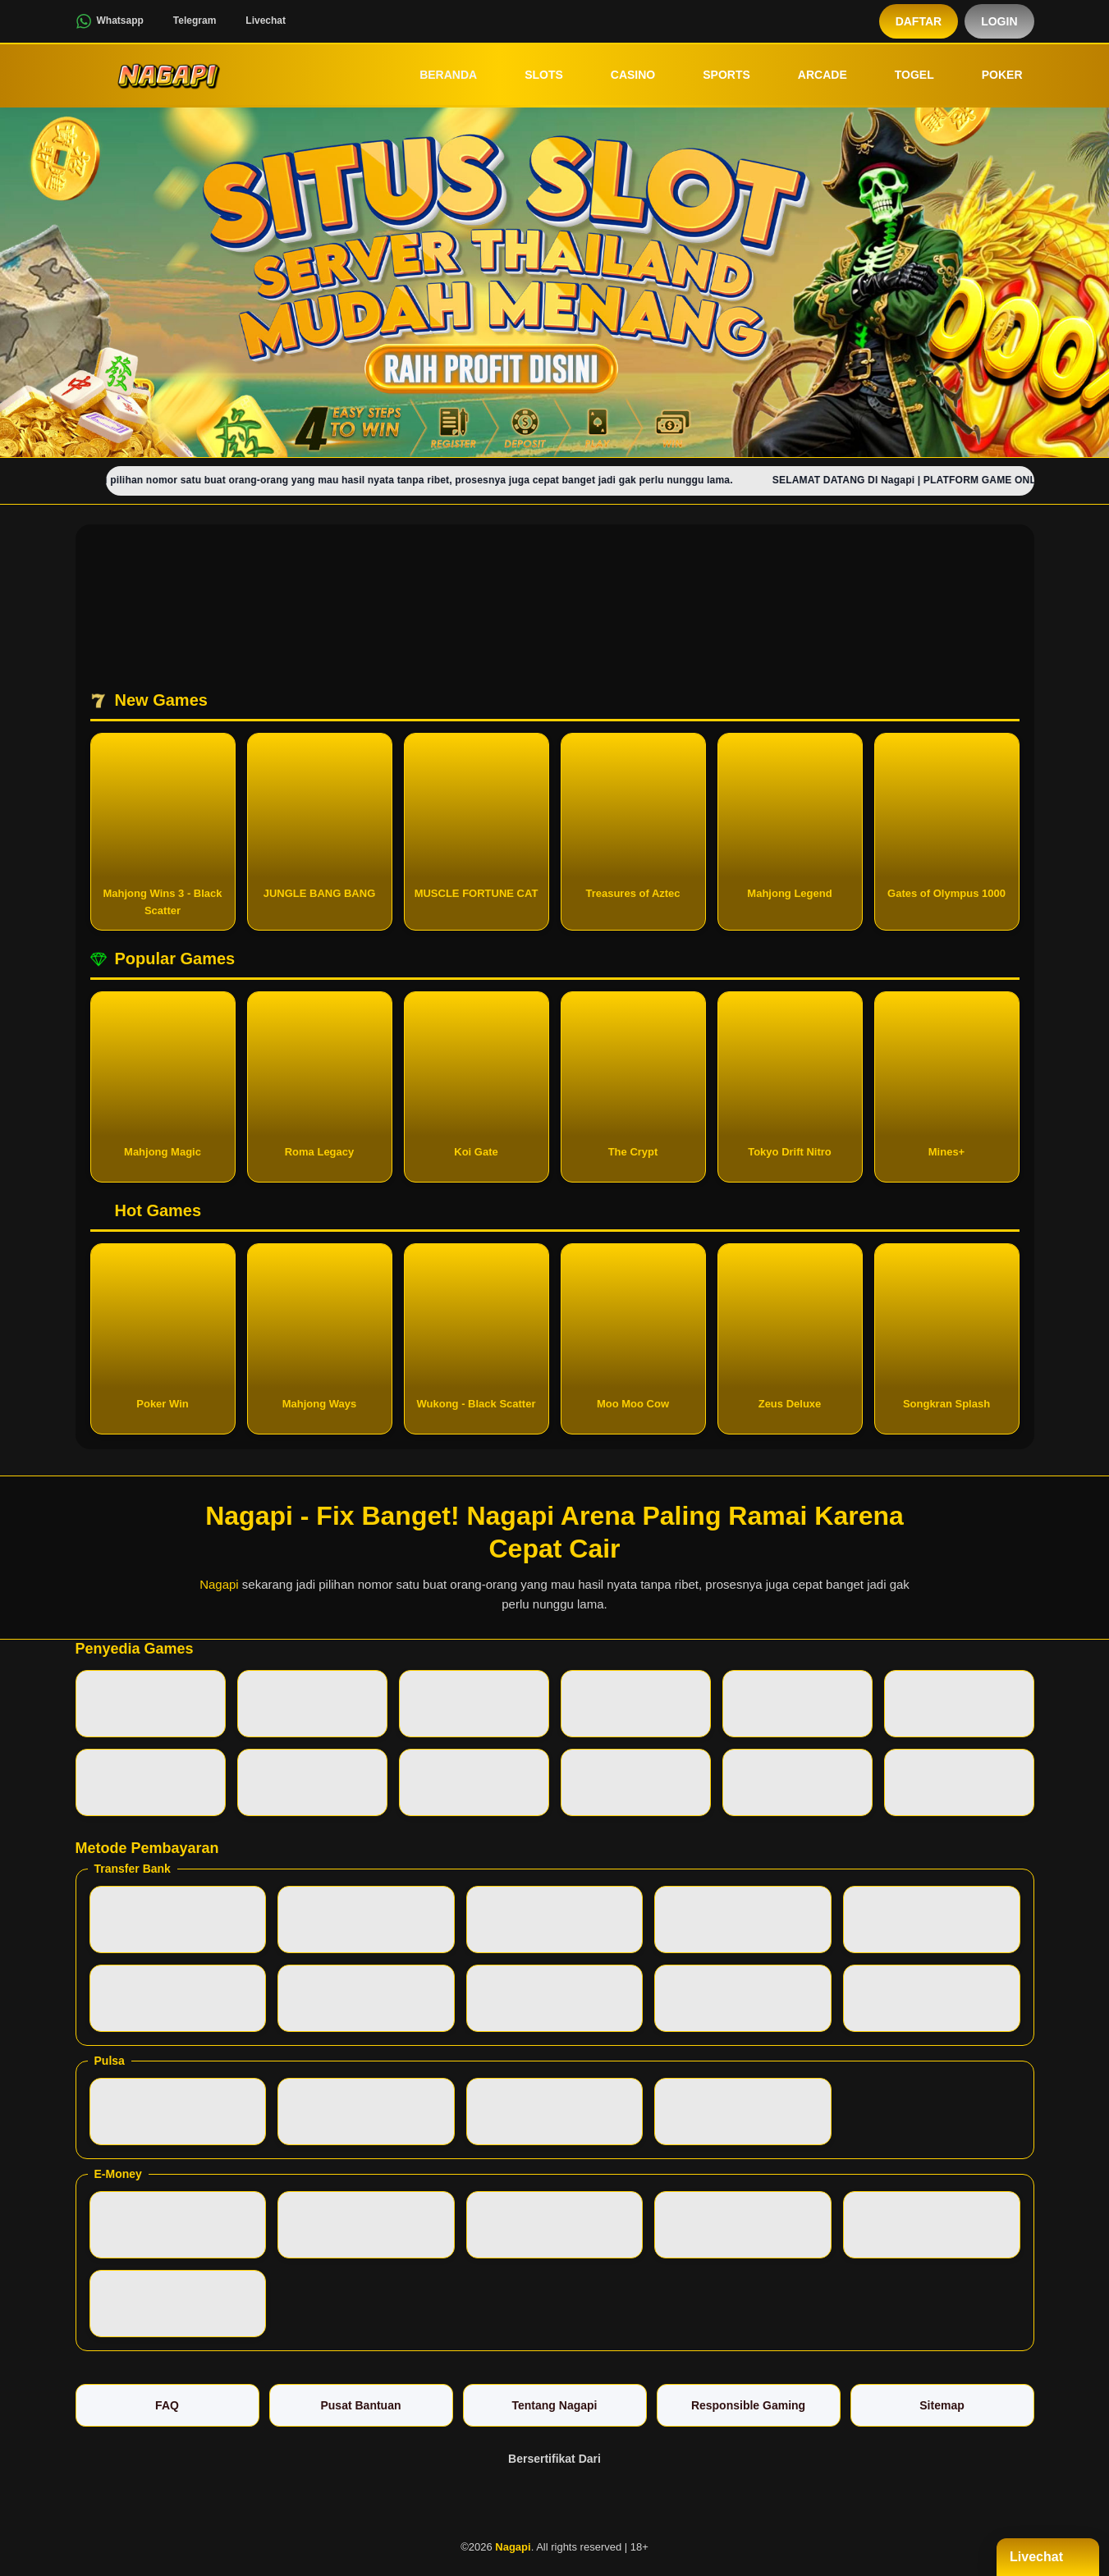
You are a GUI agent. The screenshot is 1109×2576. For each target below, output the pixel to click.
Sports (715, 74)
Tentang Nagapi (555, 2405)
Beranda (436, 74)
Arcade (811, 74)
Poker (991, 74)
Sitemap (941, 2405)
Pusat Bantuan (360, 2405)
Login (999, 21)
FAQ (167, 2405)
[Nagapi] (166, 75)
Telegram (184, 21)
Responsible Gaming (748, 2405)
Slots (532, 74)
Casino (621, 74)
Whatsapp (110, 21)
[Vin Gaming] (555, 2500)
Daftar (919, 21)
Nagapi (219, 1584)
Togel (903, 74)
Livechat (255, 21)
